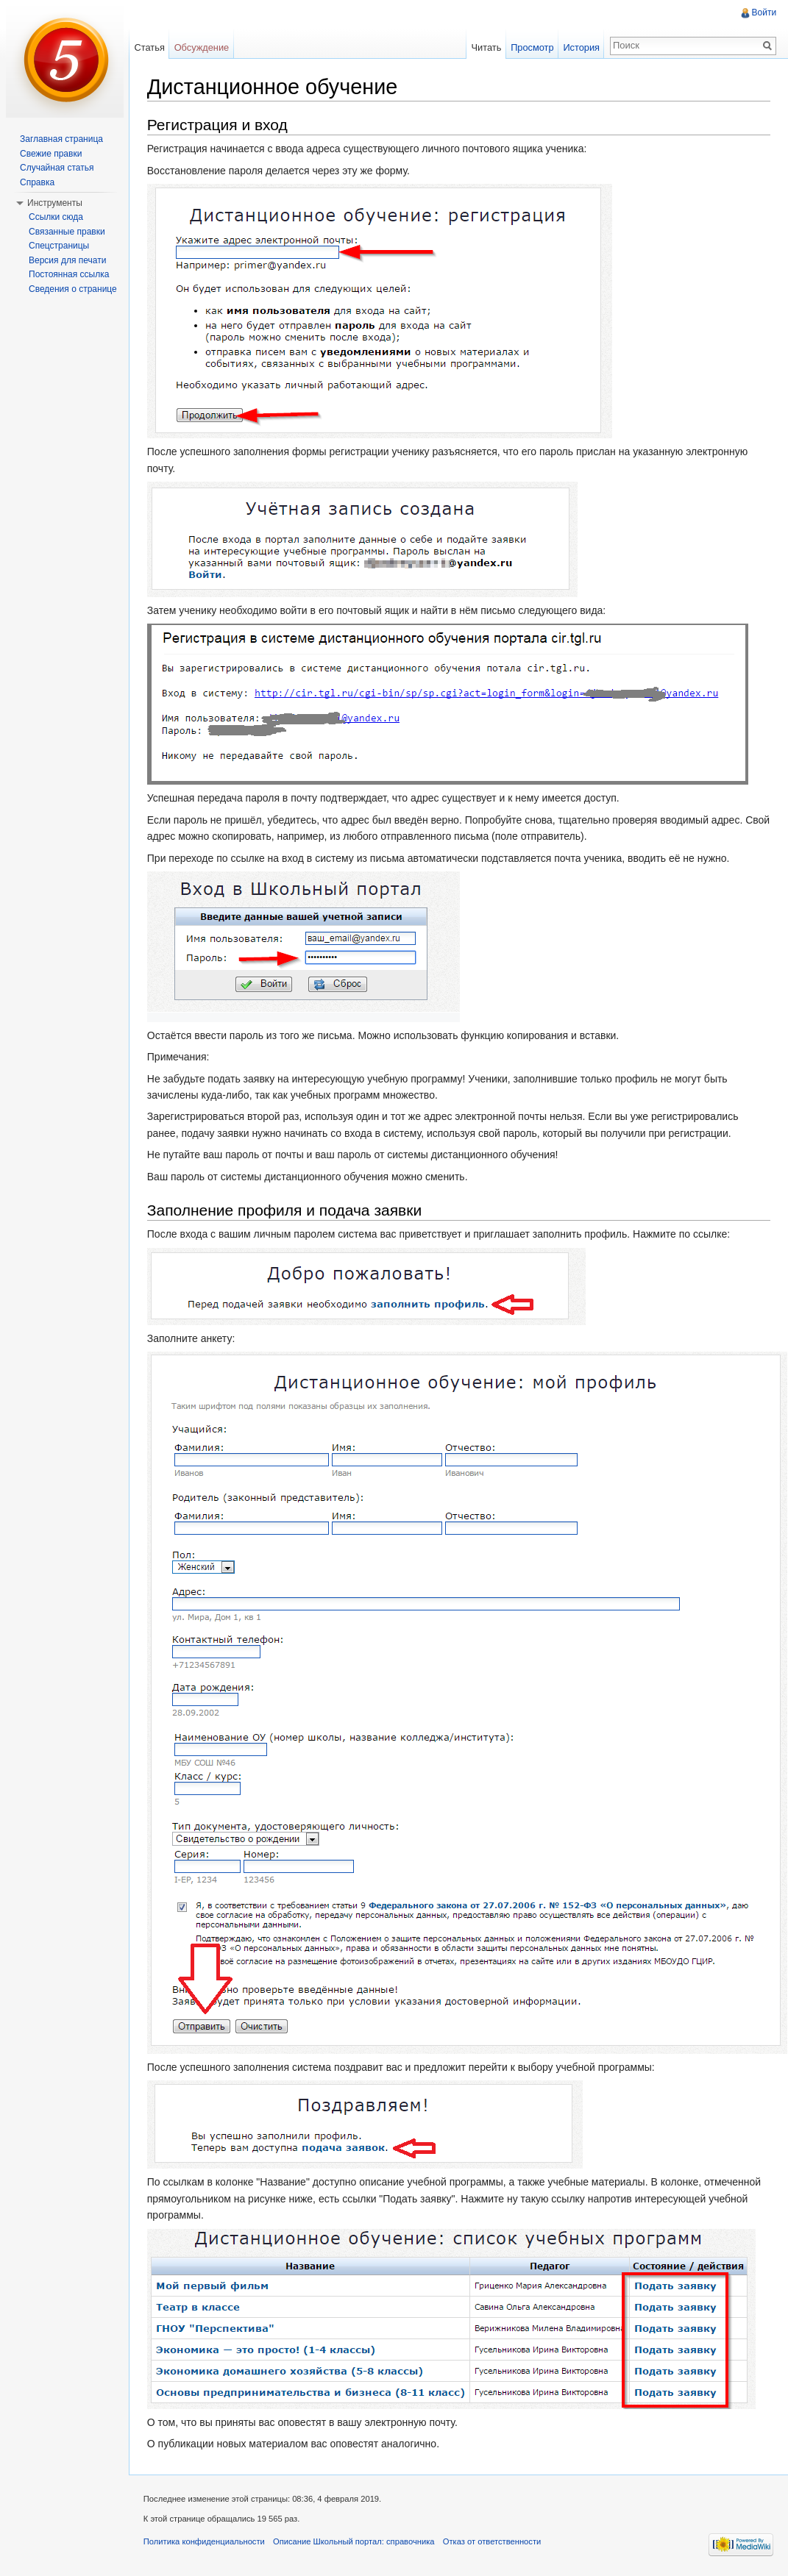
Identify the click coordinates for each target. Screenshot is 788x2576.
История (581, 47)
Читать (486, 47)
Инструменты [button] (54, 203)
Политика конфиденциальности (205, 2542)
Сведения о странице (73, 289)
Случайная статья (56, 168)
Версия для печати (67, 260)
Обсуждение (202, 47)
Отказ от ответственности (493, 2542)
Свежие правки (51, 154)
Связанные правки (67, 231)
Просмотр (532, 47)
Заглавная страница (61, 139)
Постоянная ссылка (69, 274)
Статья (150, 47)
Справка (37, 182)
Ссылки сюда (56, 217)
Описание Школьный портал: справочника (355, 2542)
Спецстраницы (59, 245)
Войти (763, 12)
